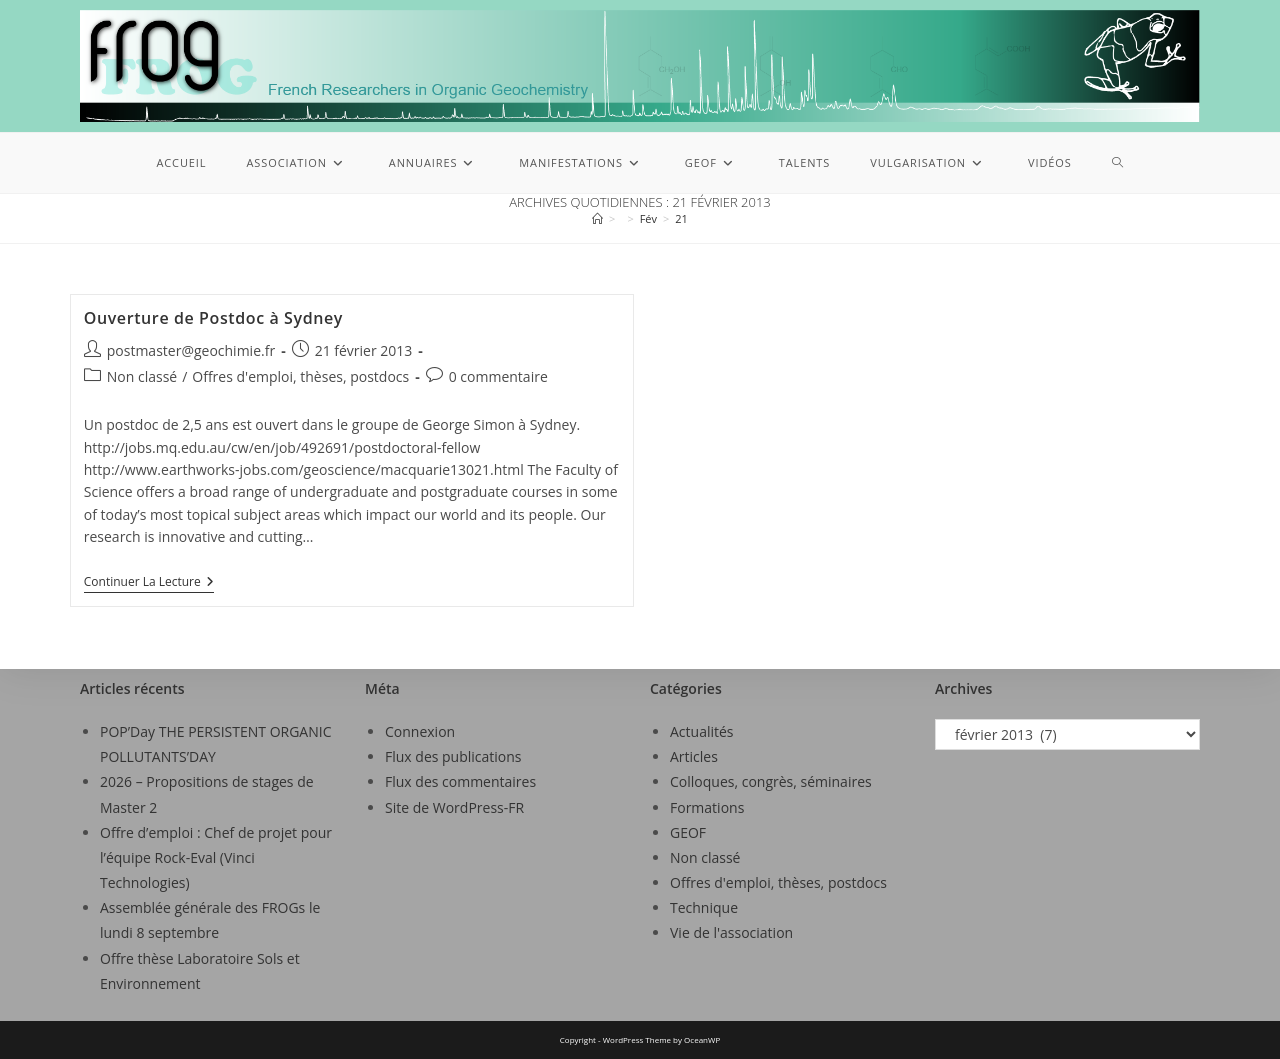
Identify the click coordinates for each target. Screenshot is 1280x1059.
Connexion (420, 731)
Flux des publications (453, 756)
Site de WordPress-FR (454, 807)
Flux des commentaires (460, 781)
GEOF (688, 832)
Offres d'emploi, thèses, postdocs (300, 376)
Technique (704, 907)
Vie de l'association (731, 932)
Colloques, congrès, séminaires (771, 781)
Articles (694, 756)
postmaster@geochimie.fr (191, 350)
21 (681, 218)
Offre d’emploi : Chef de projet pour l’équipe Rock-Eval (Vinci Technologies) (216, 857)
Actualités (702, 731)
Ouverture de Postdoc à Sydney (213, 318)
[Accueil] (597, 218)
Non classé (142, 376)
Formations (707, 807)
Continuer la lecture (149, 582)
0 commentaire (498, 376)
